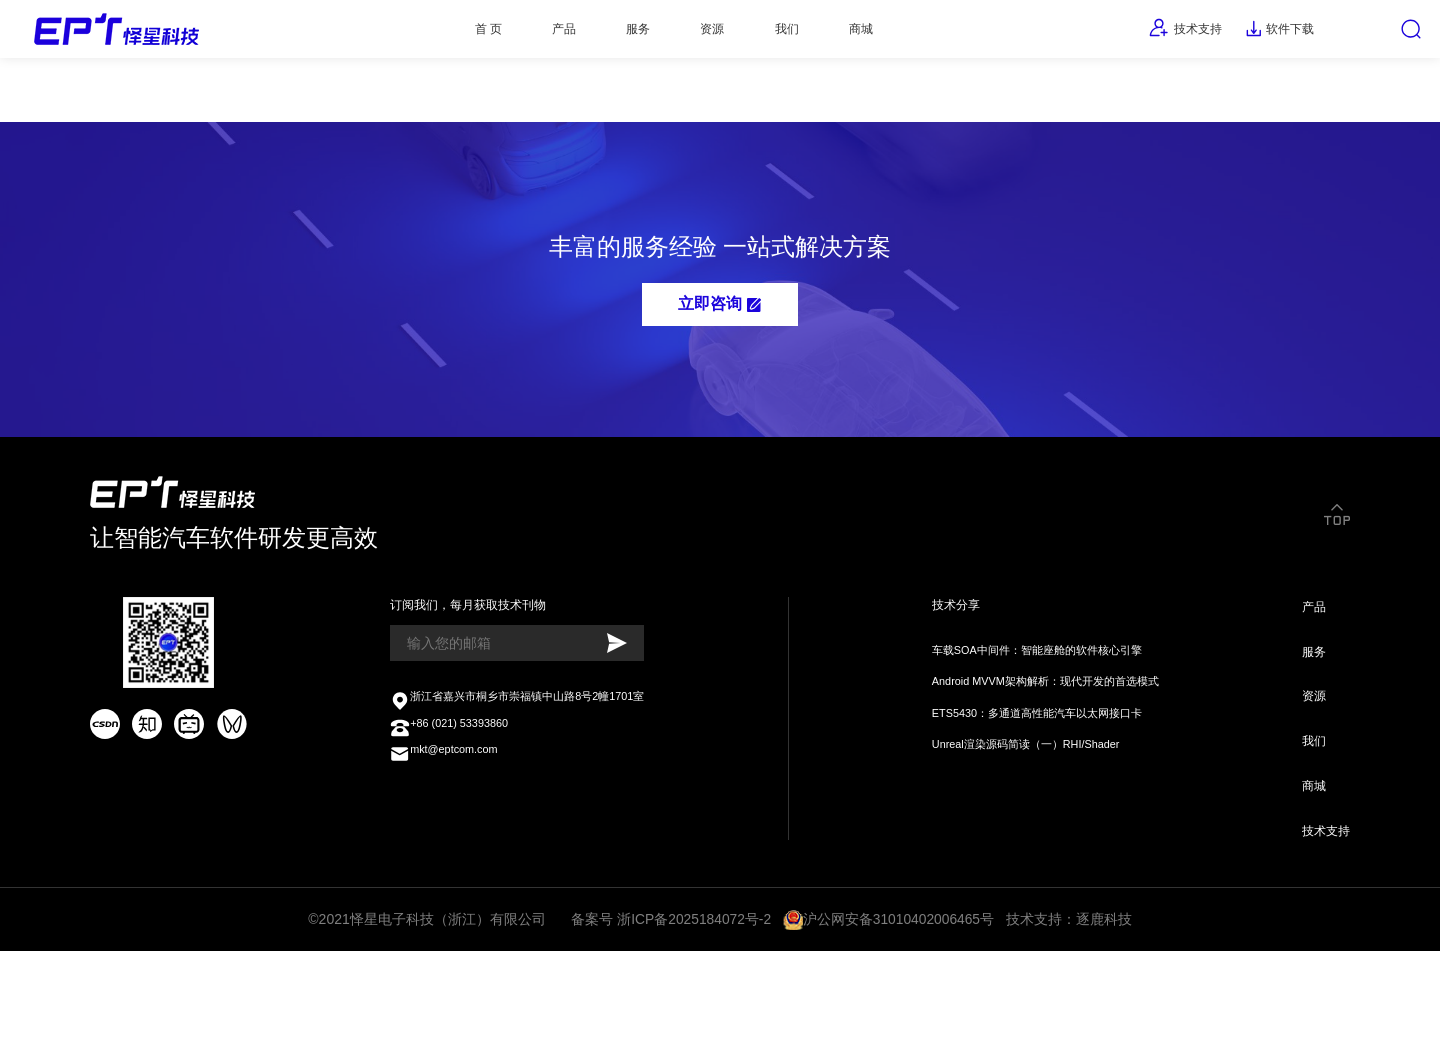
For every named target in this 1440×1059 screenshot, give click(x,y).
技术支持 (1133, 34)
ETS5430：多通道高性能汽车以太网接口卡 (1029, 787)
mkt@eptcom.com (448, 841)
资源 (695, 35)
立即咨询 (719, 336)
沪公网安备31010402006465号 (899, 1021)
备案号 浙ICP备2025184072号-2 (672, 1021)
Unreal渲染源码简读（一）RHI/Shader (1016, 823)
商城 (878, 35)
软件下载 (1246, 35)
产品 (513, 35)
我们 (786, 35)
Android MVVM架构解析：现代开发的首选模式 (1039, 752)
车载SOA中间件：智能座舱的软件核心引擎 (1028, 716)
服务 (604, 35)
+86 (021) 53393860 (454, 810)
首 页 (420, 35)
